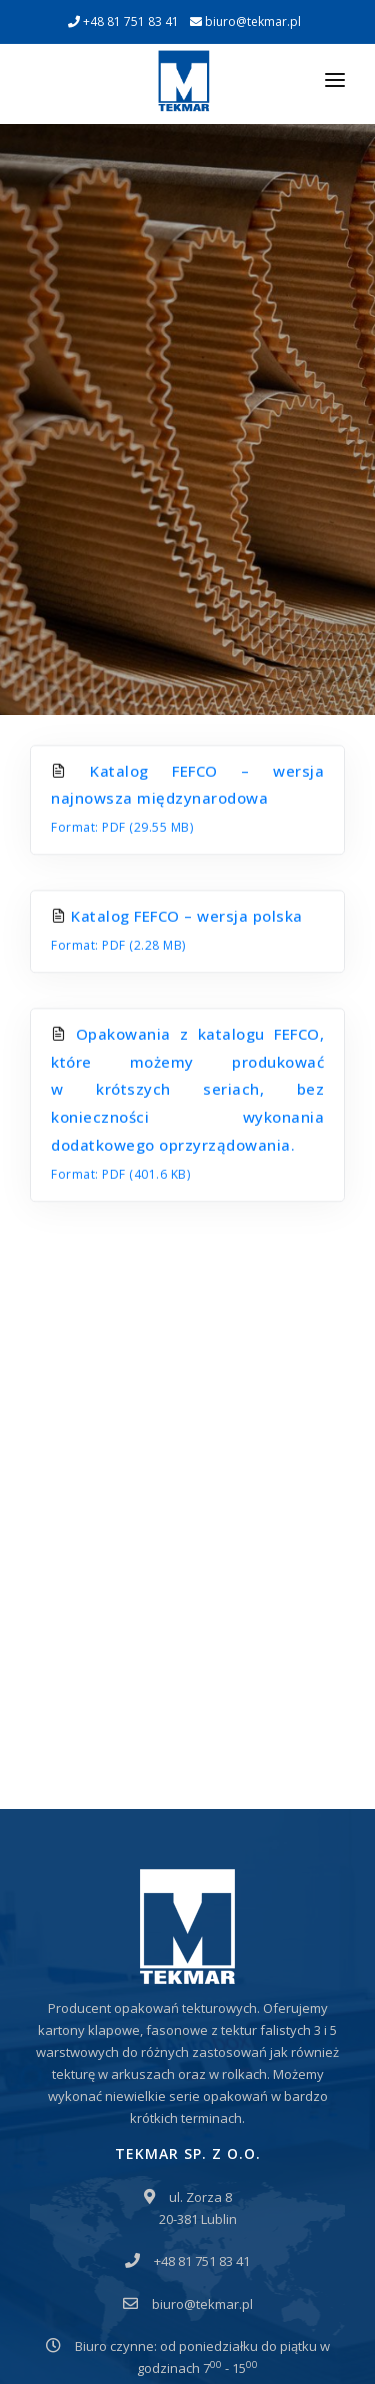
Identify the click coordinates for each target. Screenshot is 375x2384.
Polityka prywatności (107, 2274)
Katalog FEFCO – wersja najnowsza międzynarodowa (187, 585)
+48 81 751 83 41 (123, 21)
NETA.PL (258, 2338)
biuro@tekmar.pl (245, 21)
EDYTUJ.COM (176, 2338)
